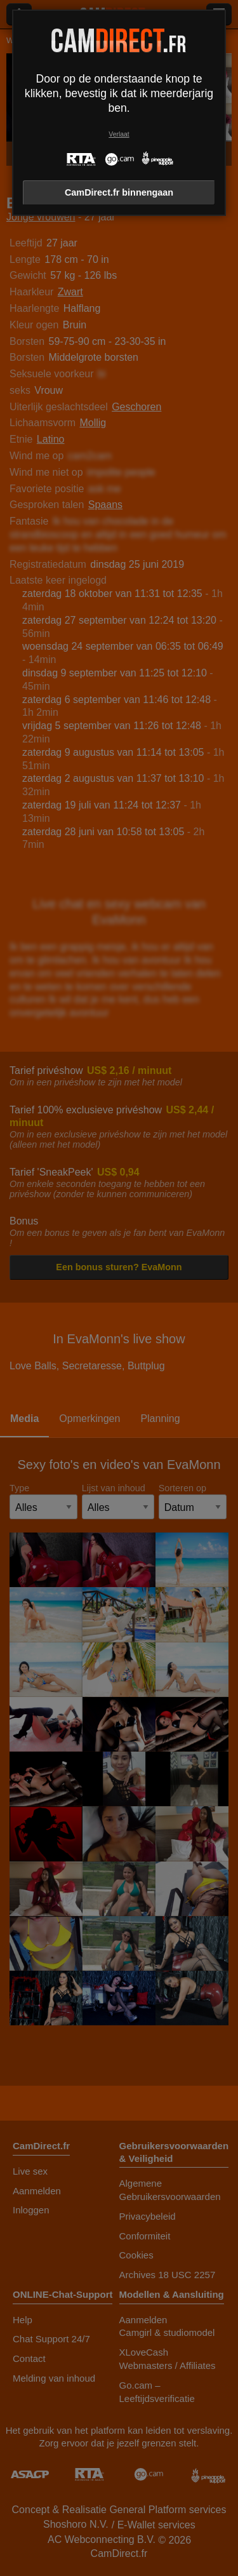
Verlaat (119, 134)
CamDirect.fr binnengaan (119, 192)
